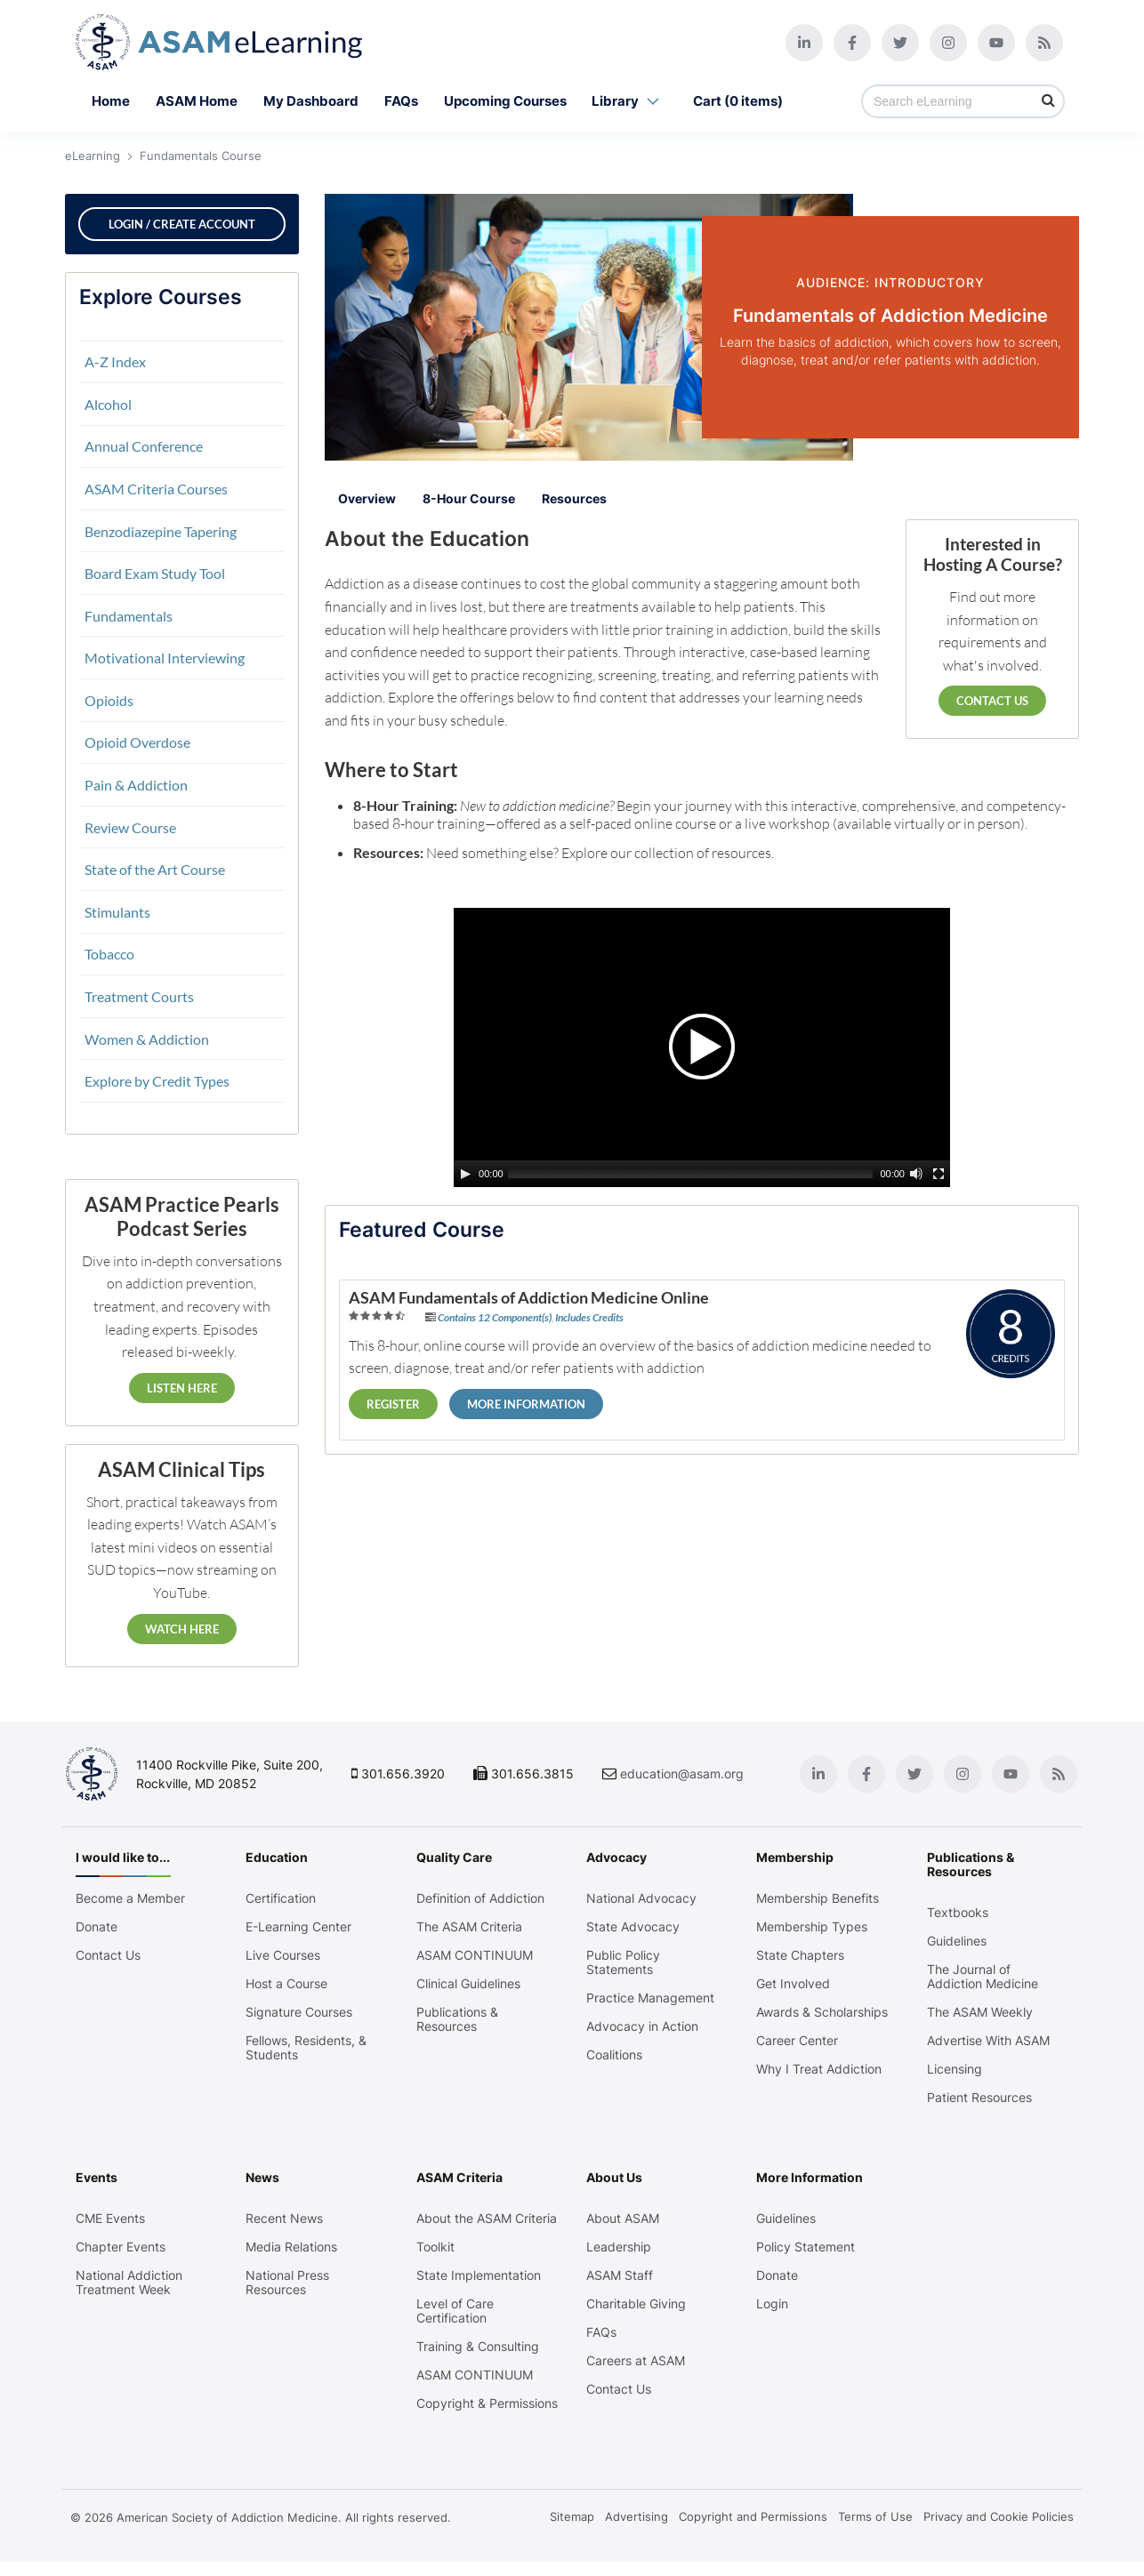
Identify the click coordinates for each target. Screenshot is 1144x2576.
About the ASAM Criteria (487, 2218)
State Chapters (799, 1955)
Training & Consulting (478, 2346)
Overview (367, 498)
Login (771, 2304)
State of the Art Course (155, 869)
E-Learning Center (301, 1927)
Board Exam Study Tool (155, 573)
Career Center (796, 2041)
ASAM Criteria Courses (156, 488)
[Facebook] (848, 42)
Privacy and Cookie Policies (998, 2531)
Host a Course (289, 1984)
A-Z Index (115, 361)
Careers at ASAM (635, 2361)
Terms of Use (875, 2531)
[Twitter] (896, 42)
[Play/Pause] (465, 1173)
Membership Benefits (816, 1898)
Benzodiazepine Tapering (161, 531)
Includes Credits (589, 1316)
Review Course (130, 827)
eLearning (92, 155)
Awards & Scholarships (821, 2012)
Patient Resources (976, 2097)
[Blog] (1040, 42)
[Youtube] (992, 42)
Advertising (636, 2531)
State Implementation (479, 2275)
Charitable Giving (636, 2304)
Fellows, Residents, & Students (308, 2048)
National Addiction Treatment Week (132, 2282)
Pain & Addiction (136, 784)
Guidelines (954, 1941)
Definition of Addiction (481, 1898)
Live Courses (285, 1955)
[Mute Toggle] (916, 1173)
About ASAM (622, 2218)
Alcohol (108, 404)
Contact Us (992, 701)
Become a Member (134, 1898)
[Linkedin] (800, 42)
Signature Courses (301, 2012)
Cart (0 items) (738, 100)
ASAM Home (197, 100)
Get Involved (792, 1984)
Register (393, 1403)
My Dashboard (311, 100)
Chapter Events (124, 2247)
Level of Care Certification (456, 2311)
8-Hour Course (469, 498)
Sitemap (572, 2531)
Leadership (618, 2247)
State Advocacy (633, 1927)
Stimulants (117, 911)
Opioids (109, 700)
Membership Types (810, 1927)
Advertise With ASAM (985, 2041)
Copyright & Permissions (452, 2410)
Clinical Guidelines (469, 1984)
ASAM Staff (619, 2275)
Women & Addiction (147, 1039)
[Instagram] (944, 42)
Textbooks (955, 1913)
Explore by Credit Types (157, 1080)
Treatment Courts (139, 996)
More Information (526, 1403)
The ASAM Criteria (470, 1927)
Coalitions (614, 2055)
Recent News (287, 2218)
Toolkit (436, 2247)
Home (111, 100)
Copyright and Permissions (753, 2531)
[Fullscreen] (938, 1173)
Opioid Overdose (137, 742)
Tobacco (109, 953)
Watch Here (182, 1629)
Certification (283, 1898)
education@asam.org (685, 1773)
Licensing (951, 2069)
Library (629, 101)
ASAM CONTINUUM (475, 1955)
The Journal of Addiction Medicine (979, 1976)
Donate (100, 1927)
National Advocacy (641, 1898)
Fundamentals (129, 615)
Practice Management (650, 1998)
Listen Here (182, 1388)
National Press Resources (290, 2282)
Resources (574, 498)
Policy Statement (804, 2247)
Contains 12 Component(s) (495, 1316)
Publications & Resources (458, 2019)
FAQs (401, 100)
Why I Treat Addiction (818, 2069)
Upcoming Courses (505, 100)
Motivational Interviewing (165, 657)
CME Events (114, 2218)
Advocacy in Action (642, 2026)
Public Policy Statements (623, 1962)
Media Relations (294, 2247)
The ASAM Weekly (977, 2012)
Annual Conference (144, 445)
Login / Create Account (182, 224)
